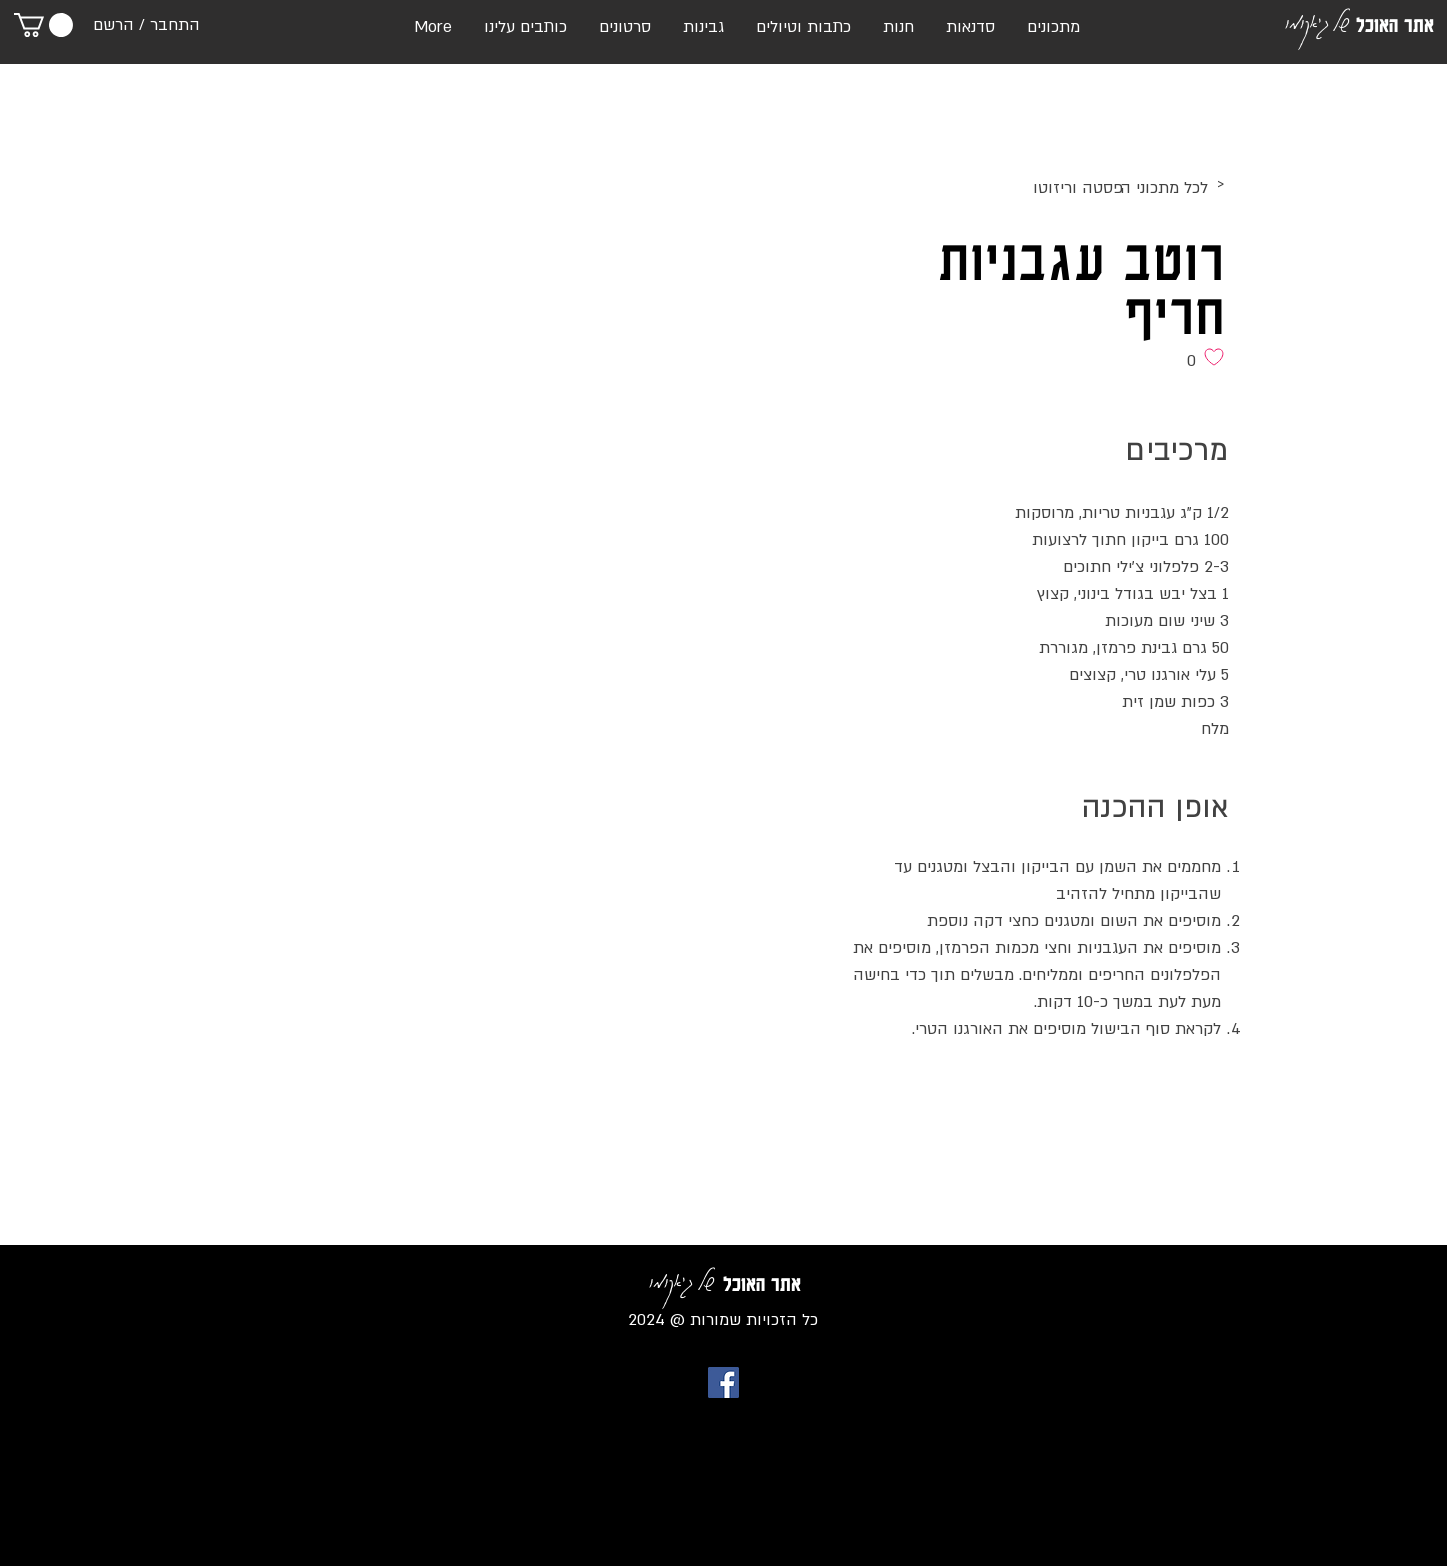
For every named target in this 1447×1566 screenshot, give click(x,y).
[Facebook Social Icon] (723, 1382)
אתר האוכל (1395, 25)
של (1340, 21)
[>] (1060, 185)
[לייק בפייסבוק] (1190, 1092)
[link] (43, 25)
